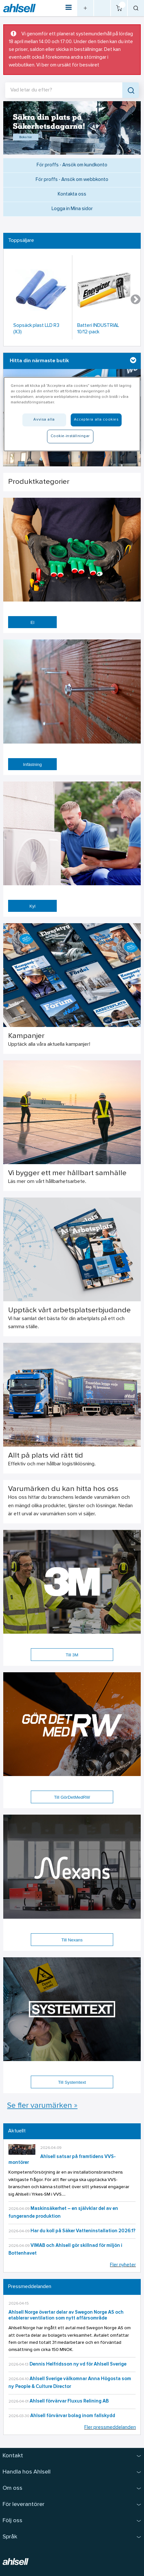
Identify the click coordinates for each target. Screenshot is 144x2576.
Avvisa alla (43, 419)
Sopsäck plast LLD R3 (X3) (36, 329)
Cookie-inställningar (70, 436)
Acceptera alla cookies (96, 419)
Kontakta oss (72, 194)
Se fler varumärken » (42, 2106)
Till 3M (72, 1654)
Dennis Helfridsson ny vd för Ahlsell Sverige (78, 2364)
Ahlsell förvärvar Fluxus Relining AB (69, 2401)
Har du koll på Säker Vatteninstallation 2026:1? (83, 2231)
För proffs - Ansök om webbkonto (72, 180)
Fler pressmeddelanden (110, 2428)
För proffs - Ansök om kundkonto (72, 165)
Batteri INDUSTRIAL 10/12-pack (98, 329)
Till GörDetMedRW (72, 1797)
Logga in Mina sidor (72, 209)
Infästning (32, 764)
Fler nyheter (123, 2265)
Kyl (33, 906)
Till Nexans (71, 1940)
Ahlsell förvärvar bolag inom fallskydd (72, 2416)
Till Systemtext (72, 2082)
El (32, 622)
